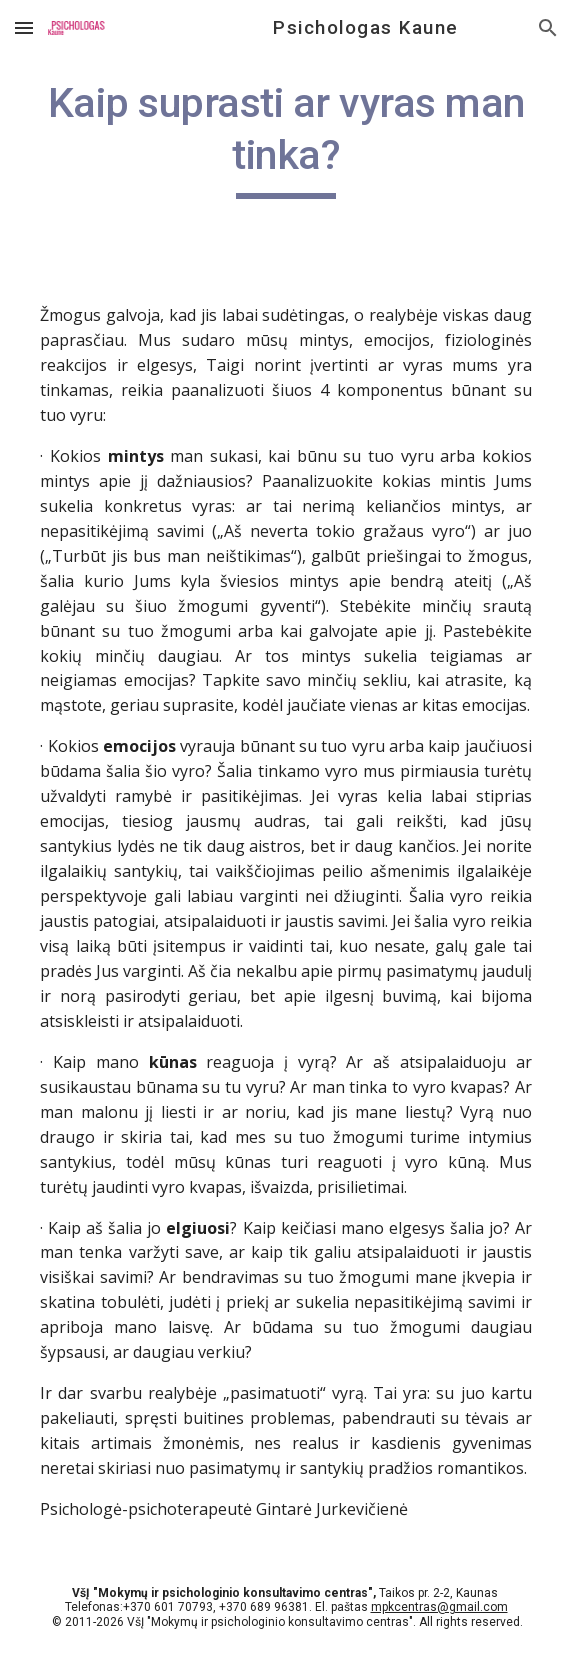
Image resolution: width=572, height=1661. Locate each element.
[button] (24, 27)
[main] (285, 138)
